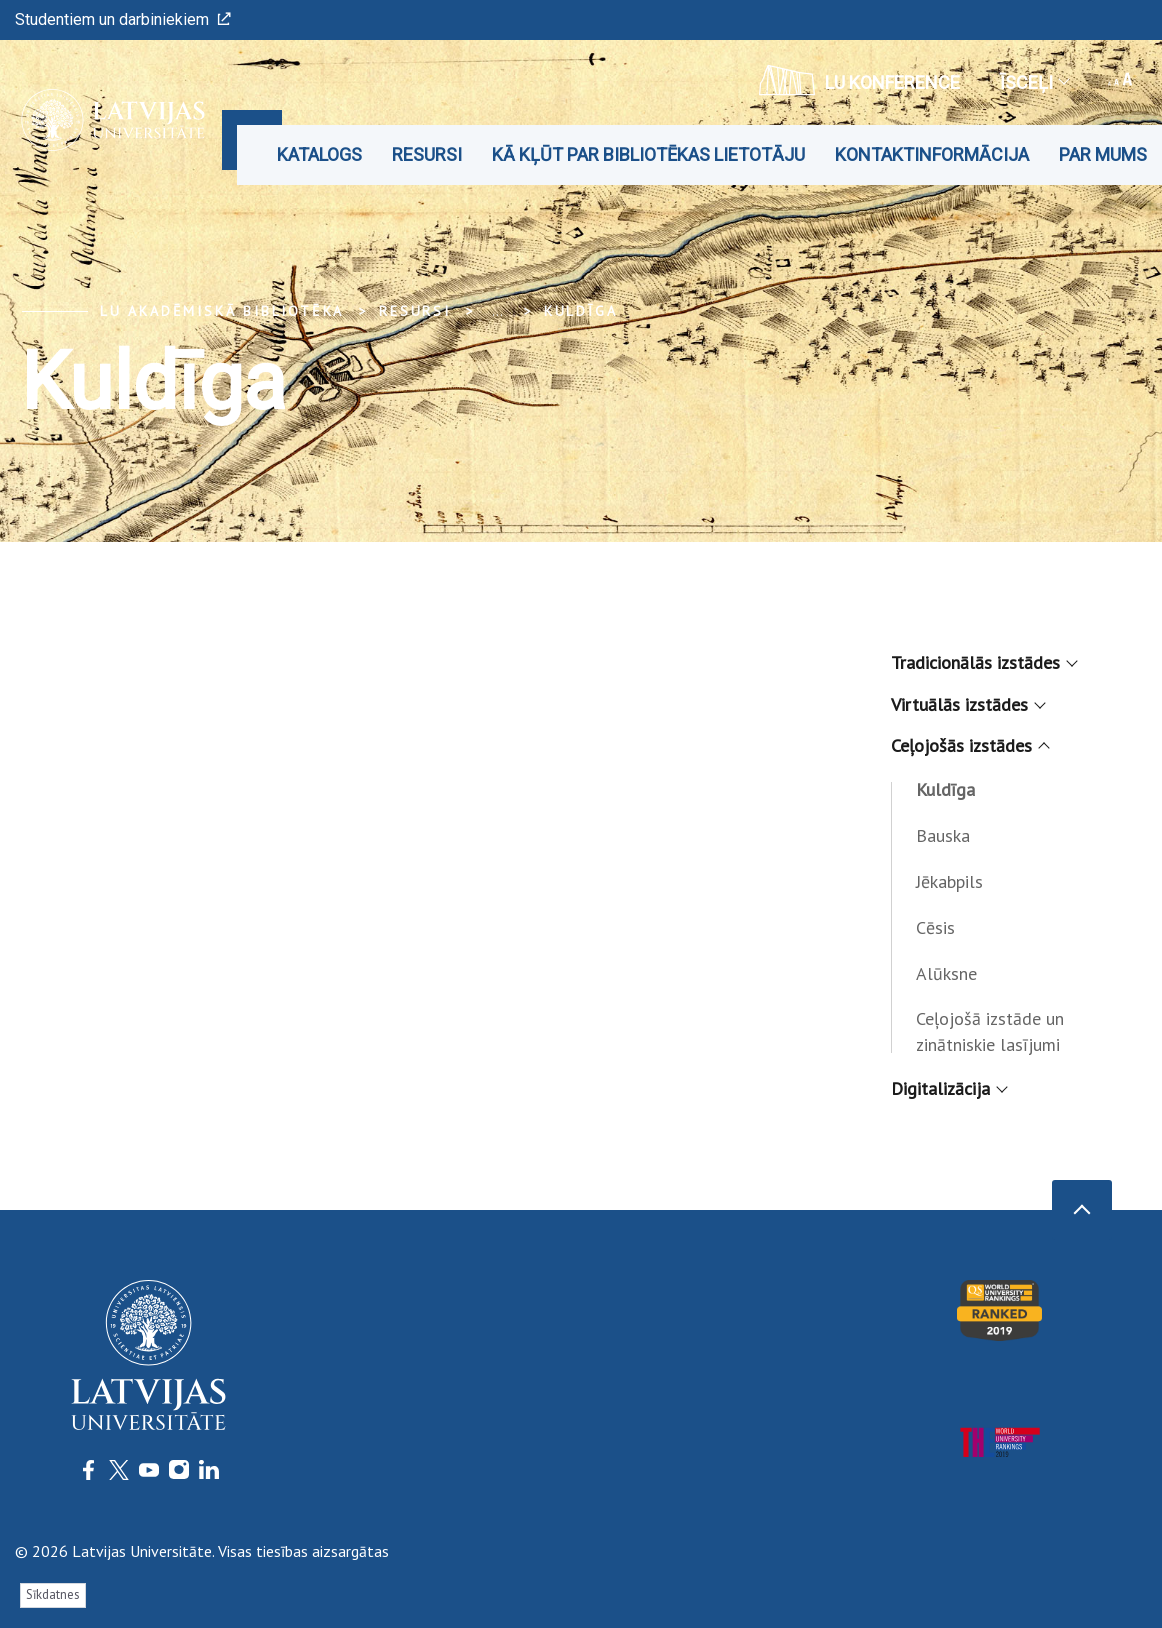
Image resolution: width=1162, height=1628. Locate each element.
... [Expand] (497, 311)
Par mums (1103, 154)
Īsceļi (1034, 82)
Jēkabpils (949, 881)
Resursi (427, 154)
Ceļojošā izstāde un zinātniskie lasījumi (990, 1031)
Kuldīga (581, 311)
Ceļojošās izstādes (969, 745)
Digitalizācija (948, 1088)
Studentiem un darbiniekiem (123, 19)
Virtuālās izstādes (967, 704)
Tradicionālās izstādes (983, 662)
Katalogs (319, 154)
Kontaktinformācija (932, 154)
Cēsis (935, 927)
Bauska (943, 835)
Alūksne (946, 973)
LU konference (859, 80)
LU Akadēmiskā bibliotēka (222, 311)
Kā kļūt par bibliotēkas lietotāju (648, 154)
